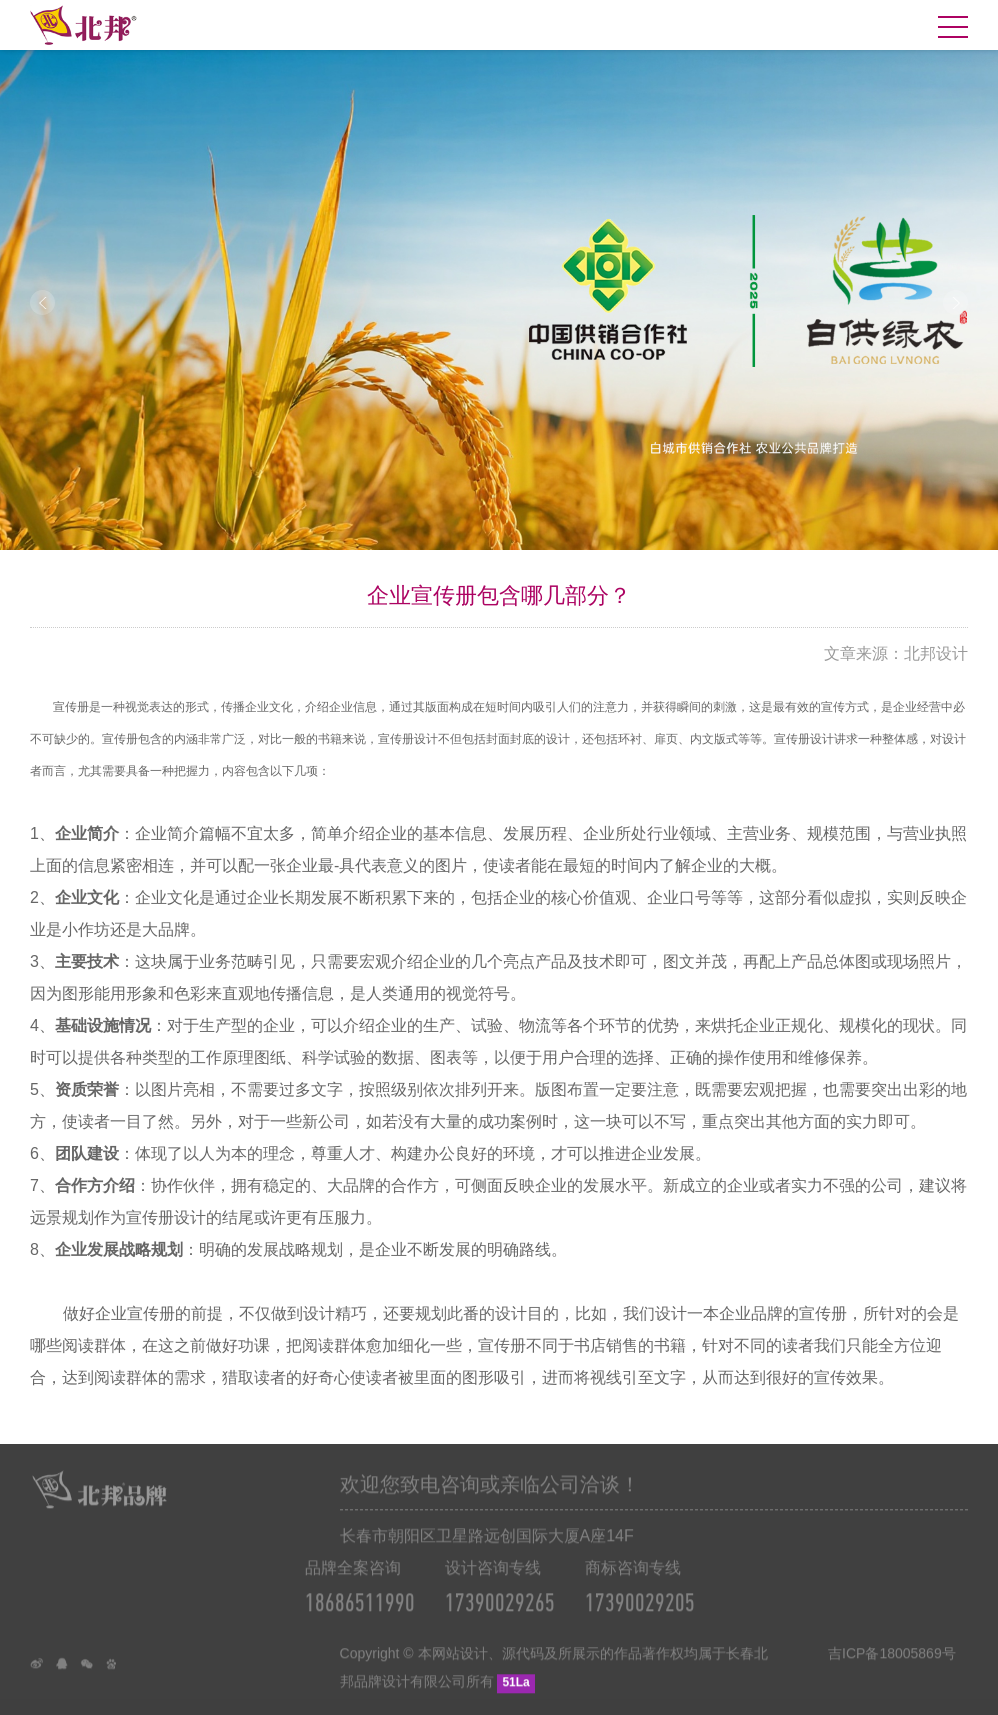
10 (580, 531)
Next (955, 302)
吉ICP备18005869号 (892, 1683)
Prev (42, 302)
